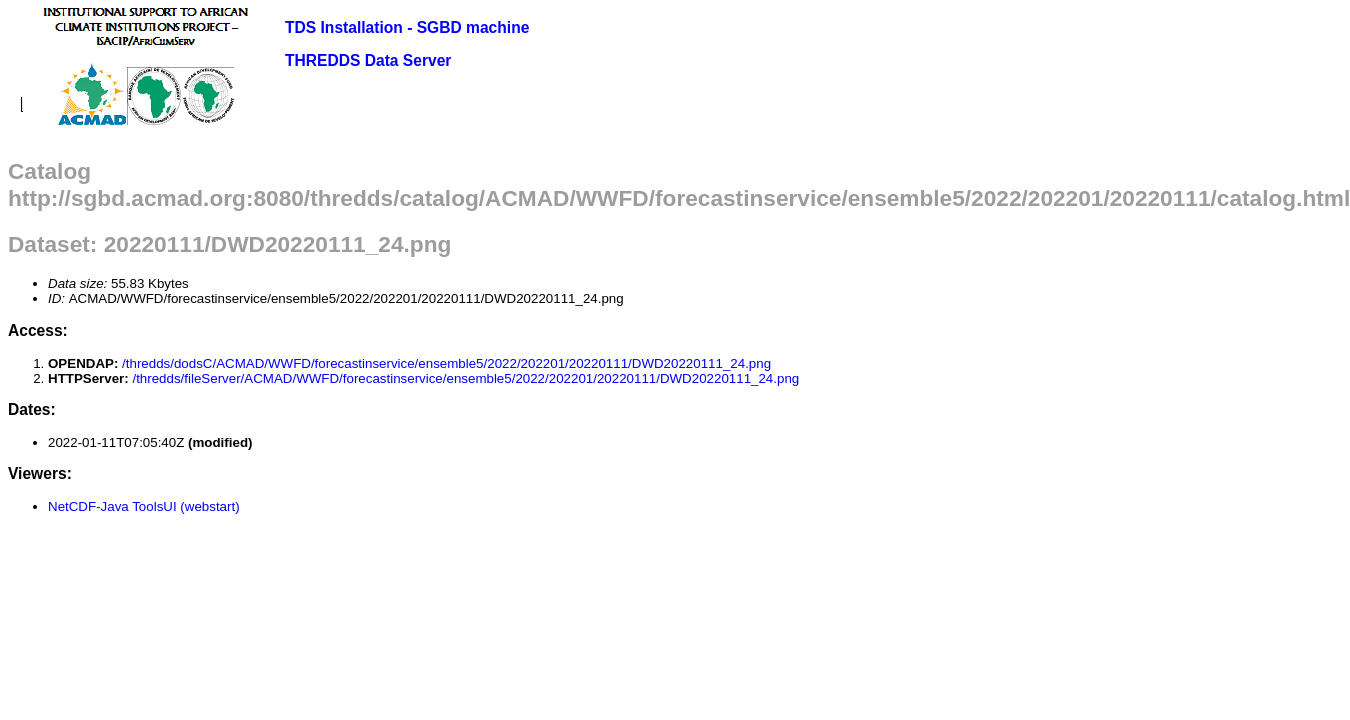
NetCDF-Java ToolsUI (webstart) (144, 506)
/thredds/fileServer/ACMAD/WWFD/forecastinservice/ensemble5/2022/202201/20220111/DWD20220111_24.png (465, 378)
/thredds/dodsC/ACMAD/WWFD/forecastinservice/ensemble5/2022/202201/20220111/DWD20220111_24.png (446, 363)
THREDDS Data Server (368, 60)
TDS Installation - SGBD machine (407, 27)
